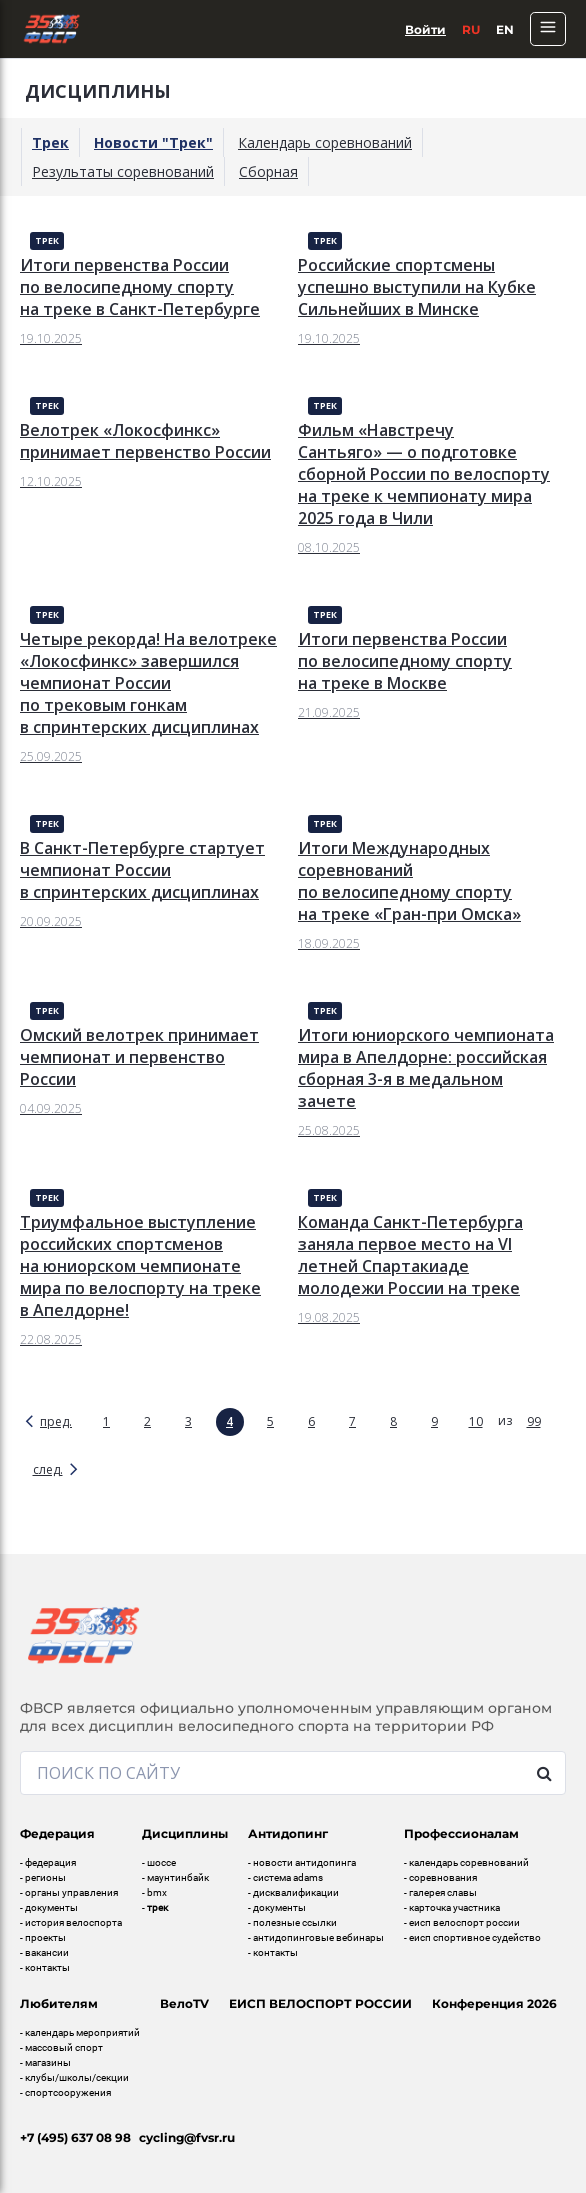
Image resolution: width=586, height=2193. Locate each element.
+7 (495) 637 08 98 (75, 2137)
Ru (471, 29)
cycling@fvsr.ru (187, 2137)
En (505, 29)
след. (48, 1469)
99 (534, 1421)
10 (476, 1421)
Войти (425, 29)
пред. (56, 1421)
